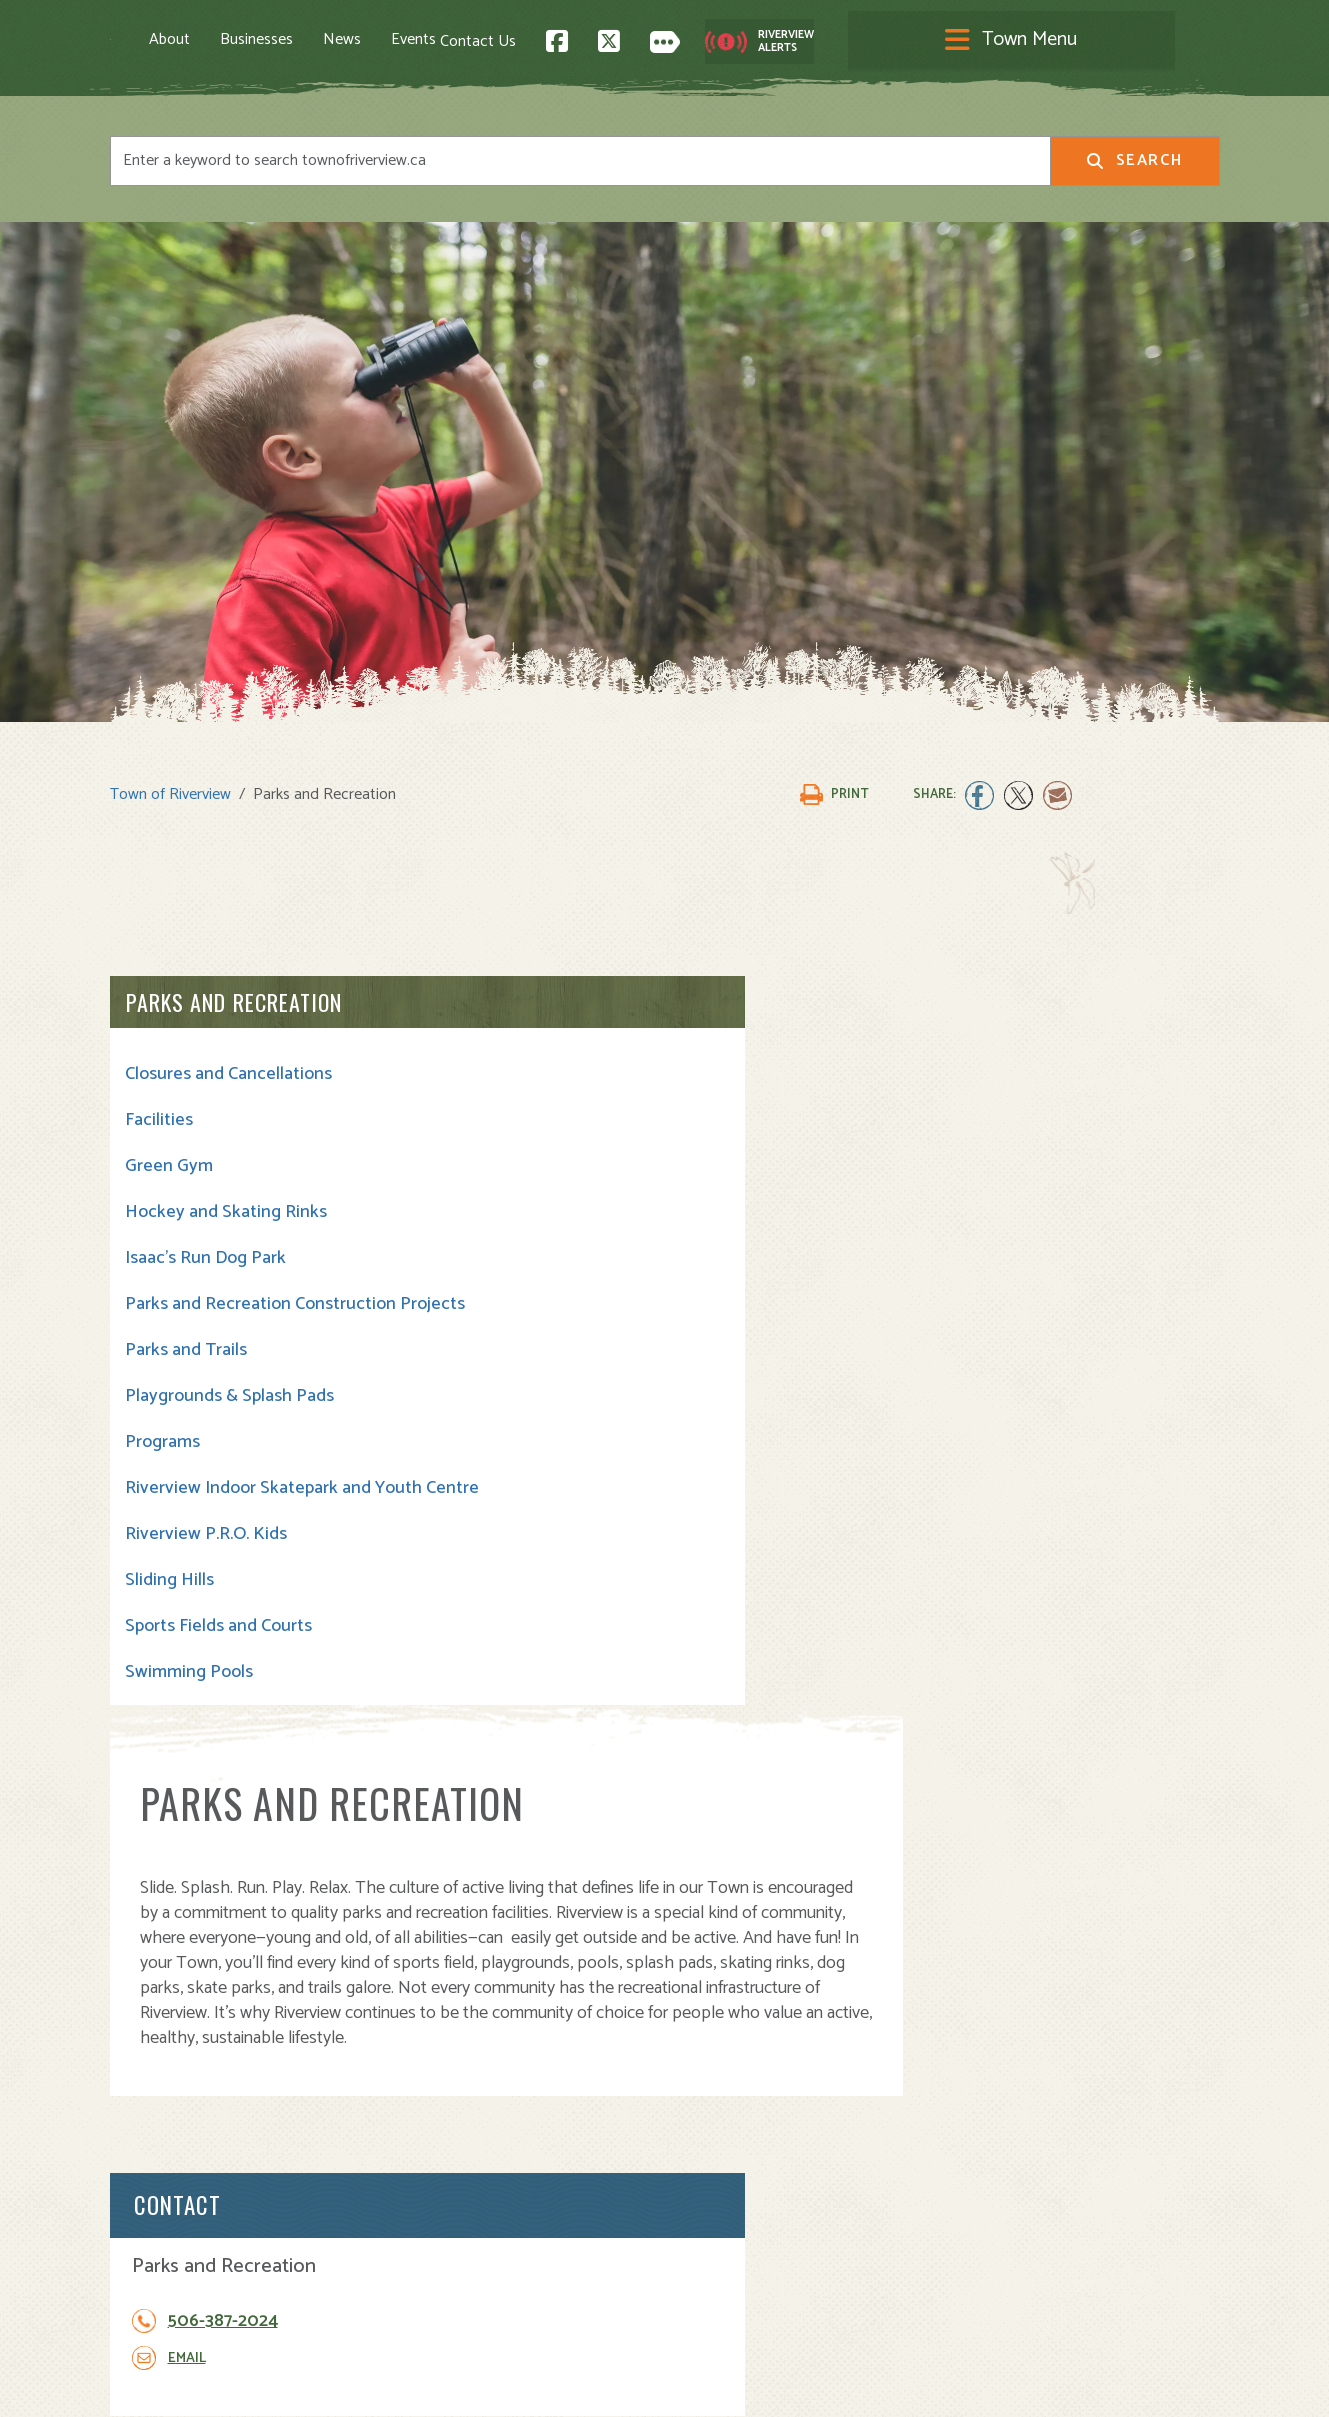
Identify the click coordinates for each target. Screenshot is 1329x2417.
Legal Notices (313, 2383)
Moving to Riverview (465, 2170)
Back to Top (1134, 1956)
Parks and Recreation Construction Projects (210, 1305)
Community (720, 2148)
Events (508, 41)
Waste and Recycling (753, 2258)
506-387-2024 (1078, 1114)
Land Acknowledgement (185, 2383)
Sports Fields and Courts (218, 1660)
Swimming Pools (189, 1706)
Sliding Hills (169, 1614)
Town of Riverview (170, 784)
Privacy (387, 2383)
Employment (439, 2236)
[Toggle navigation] (665, 41)
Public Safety (726, 2192)
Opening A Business (466, 2192)
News (437, 41)
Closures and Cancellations (228, 1064)
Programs (162, 1454)
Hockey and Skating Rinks (226, 1202)
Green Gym (169, 1156)
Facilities (159, 1110)
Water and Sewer (739, 2280)
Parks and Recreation (234, 992)
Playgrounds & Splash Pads (229, 1408)
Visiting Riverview (457, 2148)
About (264, 41)
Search (1134, 164)
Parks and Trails (186, 1362)
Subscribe (153, 2275)
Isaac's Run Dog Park (205, 1248)
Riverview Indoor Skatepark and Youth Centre (231, 1511)
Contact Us (848, 40)
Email (1042, 1151)
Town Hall (714, 2126)
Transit (704, 2236)
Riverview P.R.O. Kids (206, 1568)
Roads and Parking (744, 2214)
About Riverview (452, 2126)
